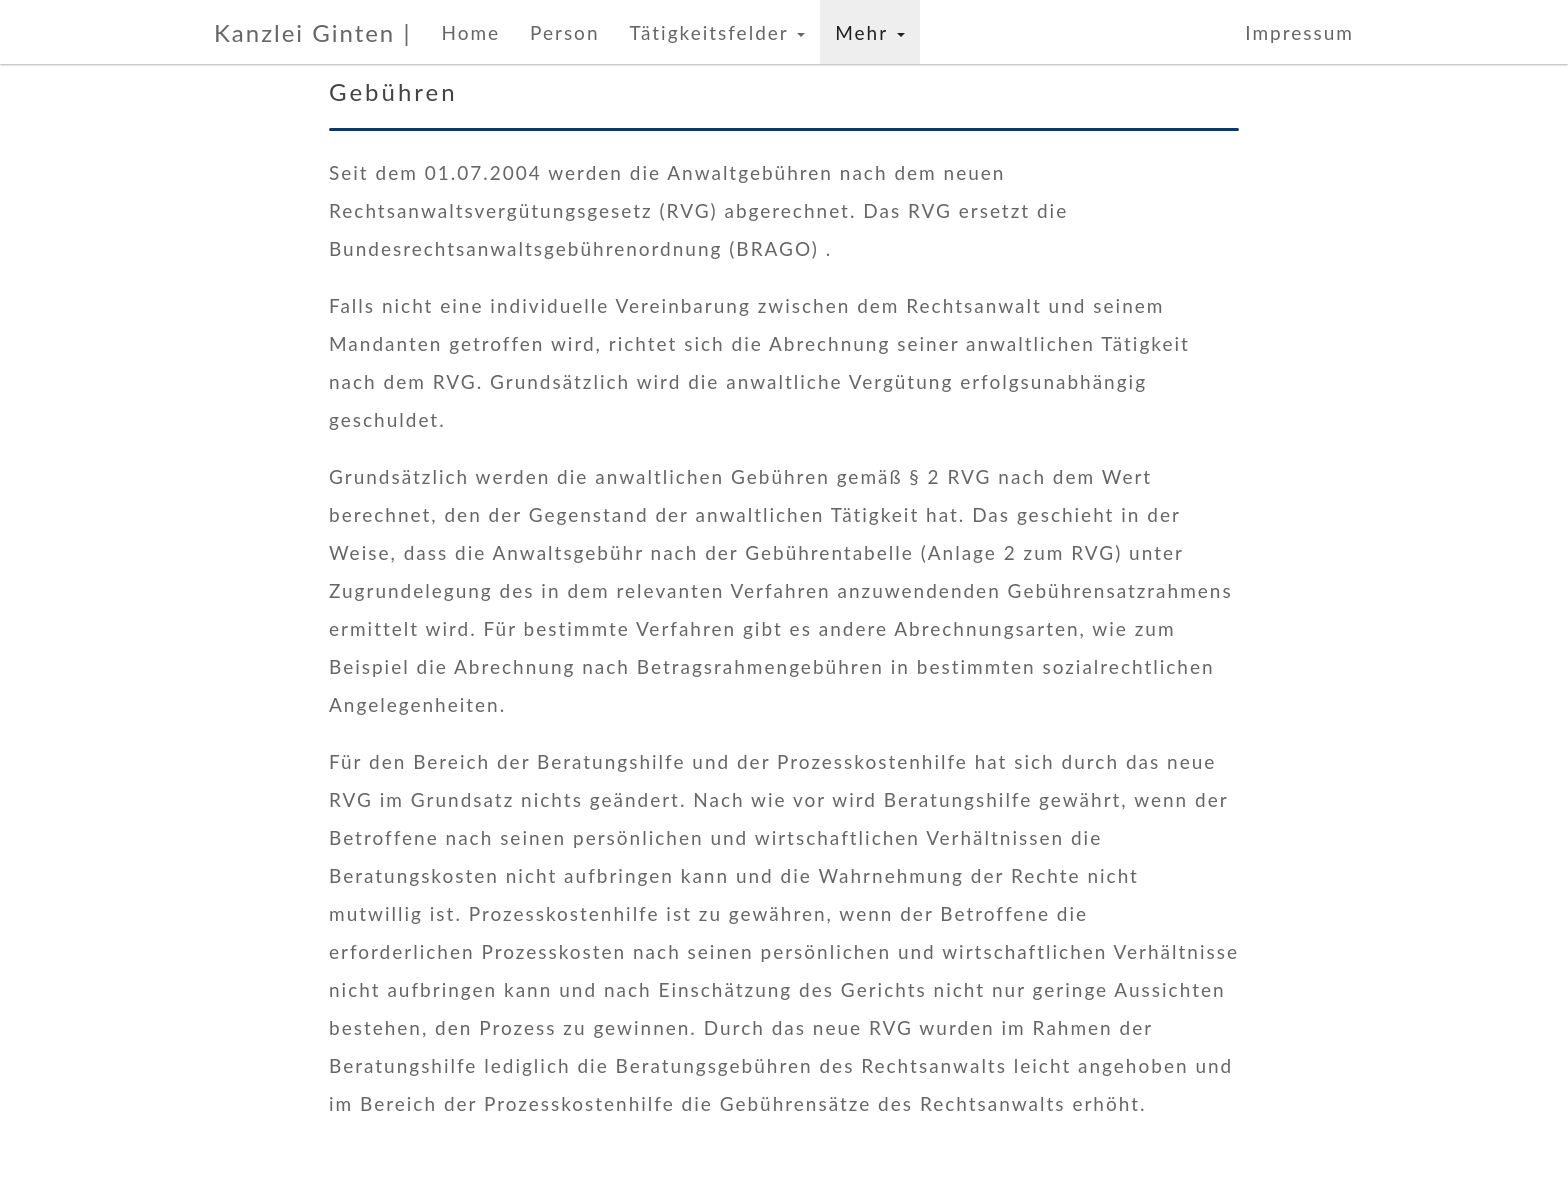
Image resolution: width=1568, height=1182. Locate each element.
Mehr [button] (869, 32)
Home (470, 32)
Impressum (1299, 32)
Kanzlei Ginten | (312, 32)
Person (564, 32)
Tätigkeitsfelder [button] (717, 32)
